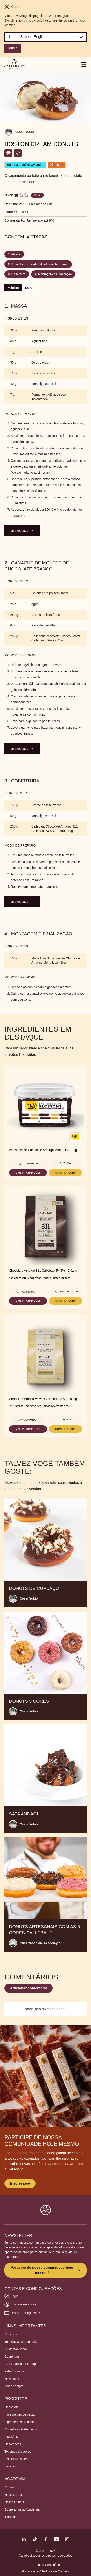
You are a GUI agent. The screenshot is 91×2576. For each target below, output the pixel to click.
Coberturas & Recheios (20, 2429)
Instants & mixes (16, 2459)
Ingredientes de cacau (20, 2414)
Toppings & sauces (17, 2451)
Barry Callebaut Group (20, 2364)
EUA (28, 288)
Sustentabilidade (16, 2349)
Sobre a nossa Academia (22, 2509)
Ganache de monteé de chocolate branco (40, 264)
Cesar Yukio (24, 131)
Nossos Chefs (14, 2502)
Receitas (10, 2334)
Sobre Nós (11, 2356)
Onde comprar (14, 2386)
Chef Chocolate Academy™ (40, 1943)
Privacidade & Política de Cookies (45, 2571)
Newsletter (11, 2379)
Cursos (9, 2487)
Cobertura (18, 274)
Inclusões (11, 2436)
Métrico (13, 288)
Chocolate (11, 2407)
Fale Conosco (14, 2371)
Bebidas (10, 2466)
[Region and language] (45, 37)
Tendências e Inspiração (21, 2341)
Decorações (12, 2444)
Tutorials (10, 2517)
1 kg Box (65, 1163)
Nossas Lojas (13, 2494)
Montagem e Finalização (55, 274)
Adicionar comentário (28, 1988)
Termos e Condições (45, 2565)
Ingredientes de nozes (20, 2422)
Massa (15, 254)
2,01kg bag (65, 1419)
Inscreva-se (20, 2183)
